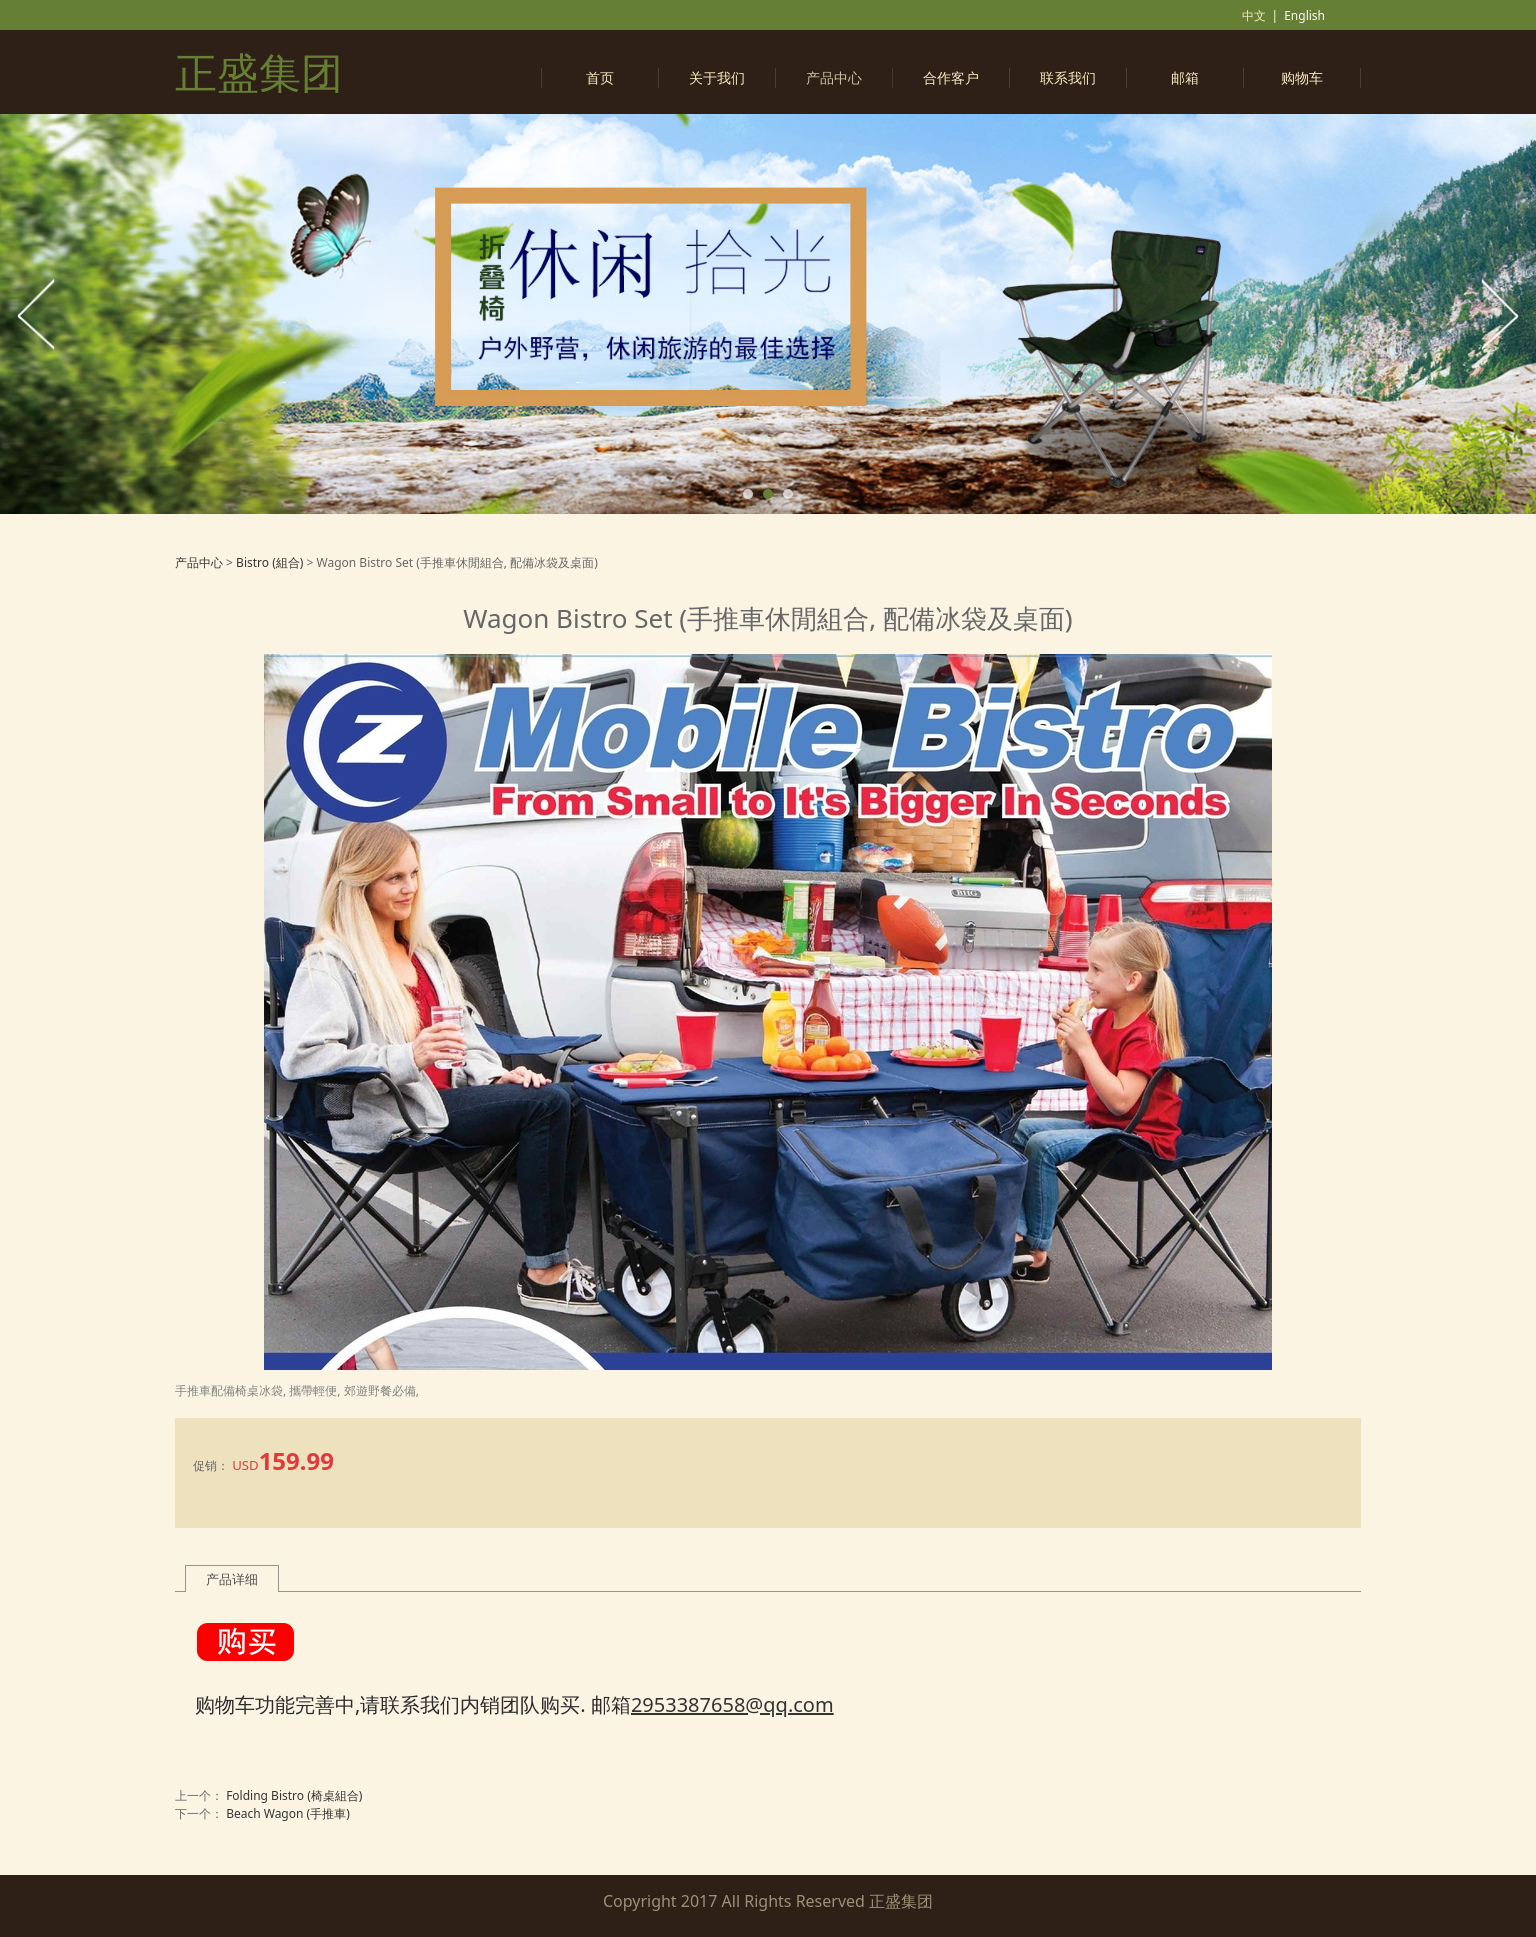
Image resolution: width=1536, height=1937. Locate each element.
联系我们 (1068, 77)
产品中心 (834, 77)
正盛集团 (259, 71)
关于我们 (717, 77)
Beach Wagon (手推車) (288, 1813)
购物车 (1302, 77)
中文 (1254, 15)
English (1304, 15)
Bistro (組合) (271, 562)
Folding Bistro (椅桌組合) (294, 1795)
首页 (600, 77)
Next (1499, 314)
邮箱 (1185, 77)
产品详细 (232, 1579)
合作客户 (951, 77)
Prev (37, 314)
